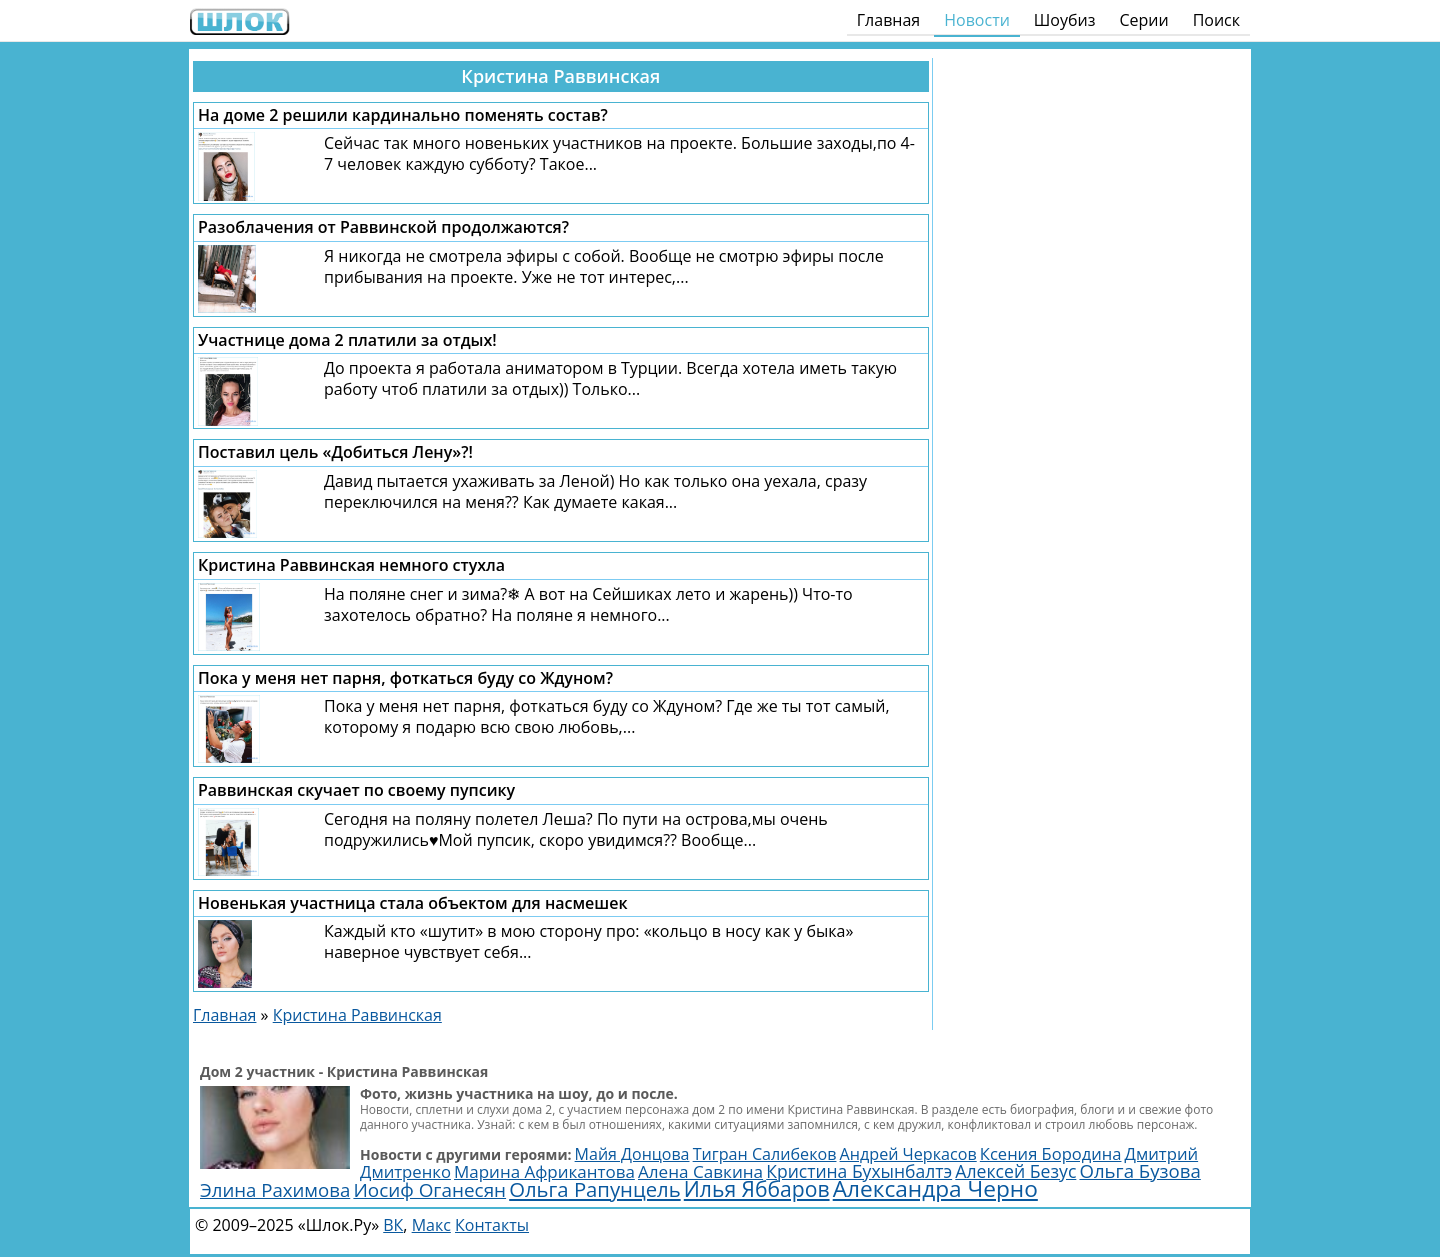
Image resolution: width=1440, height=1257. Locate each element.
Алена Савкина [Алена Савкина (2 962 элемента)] (700, 1171)
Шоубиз (1065, 20)
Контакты (492, 1225)
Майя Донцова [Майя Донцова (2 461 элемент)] (632, 1154)
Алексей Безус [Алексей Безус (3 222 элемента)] (1015, 1171)
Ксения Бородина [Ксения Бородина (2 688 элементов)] (1051, 1153)
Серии (1143, 20)
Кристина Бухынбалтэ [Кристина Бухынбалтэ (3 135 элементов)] (859, 1171)
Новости (977, 20)
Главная (888, 20)
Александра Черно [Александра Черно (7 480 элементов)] (935, 1188)
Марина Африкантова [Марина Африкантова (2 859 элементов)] (544, 1171)
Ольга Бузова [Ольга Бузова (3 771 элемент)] (1139, 1170)
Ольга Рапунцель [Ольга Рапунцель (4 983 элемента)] (594, 1189)
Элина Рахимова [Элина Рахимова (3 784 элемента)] (275, 1189)
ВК (393, 1225)
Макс (431, 1225)
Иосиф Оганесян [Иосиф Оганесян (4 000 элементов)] (429, 1190)
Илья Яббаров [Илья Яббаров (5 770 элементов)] (757, 1188)
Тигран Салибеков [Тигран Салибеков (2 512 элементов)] (765, 1154)
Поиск (1216, 20)
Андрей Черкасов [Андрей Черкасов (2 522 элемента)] (908, 1154)
